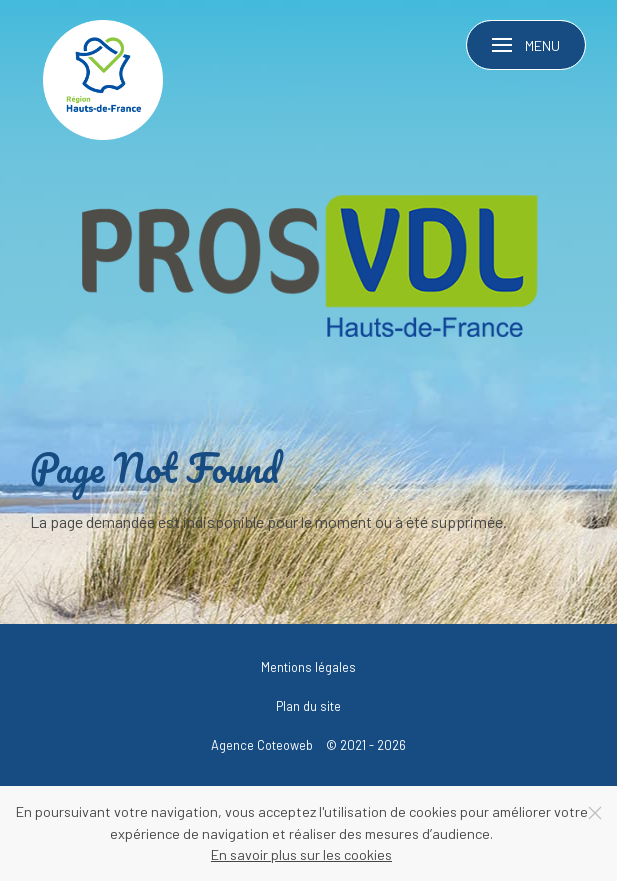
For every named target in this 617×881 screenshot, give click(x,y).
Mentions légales (308, 667)
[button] (526, 45)
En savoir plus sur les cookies (301, 854)
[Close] (595, 813)
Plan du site (308, 706)
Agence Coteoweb (262, 745)
